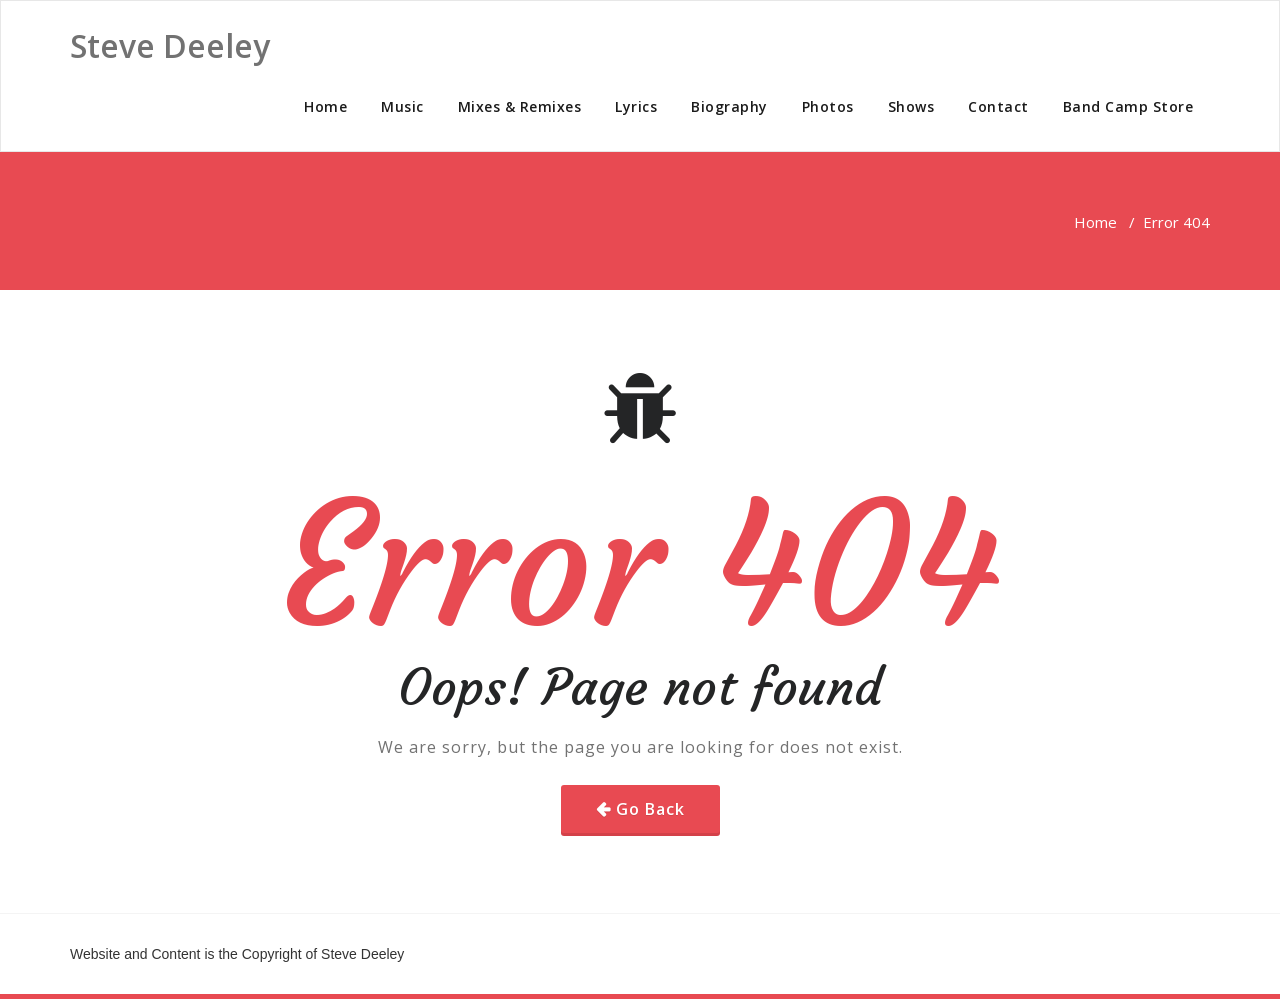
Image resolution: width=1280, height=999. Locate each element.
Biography (729, 106)
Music (402, 106)
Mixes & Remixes (520, 106)
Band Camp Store (1128, 106)
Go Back (650, 809)
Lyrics (636, 106)
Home (325, 106)
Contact (998, 106)
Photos (828, 106)
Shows (911, 106)
